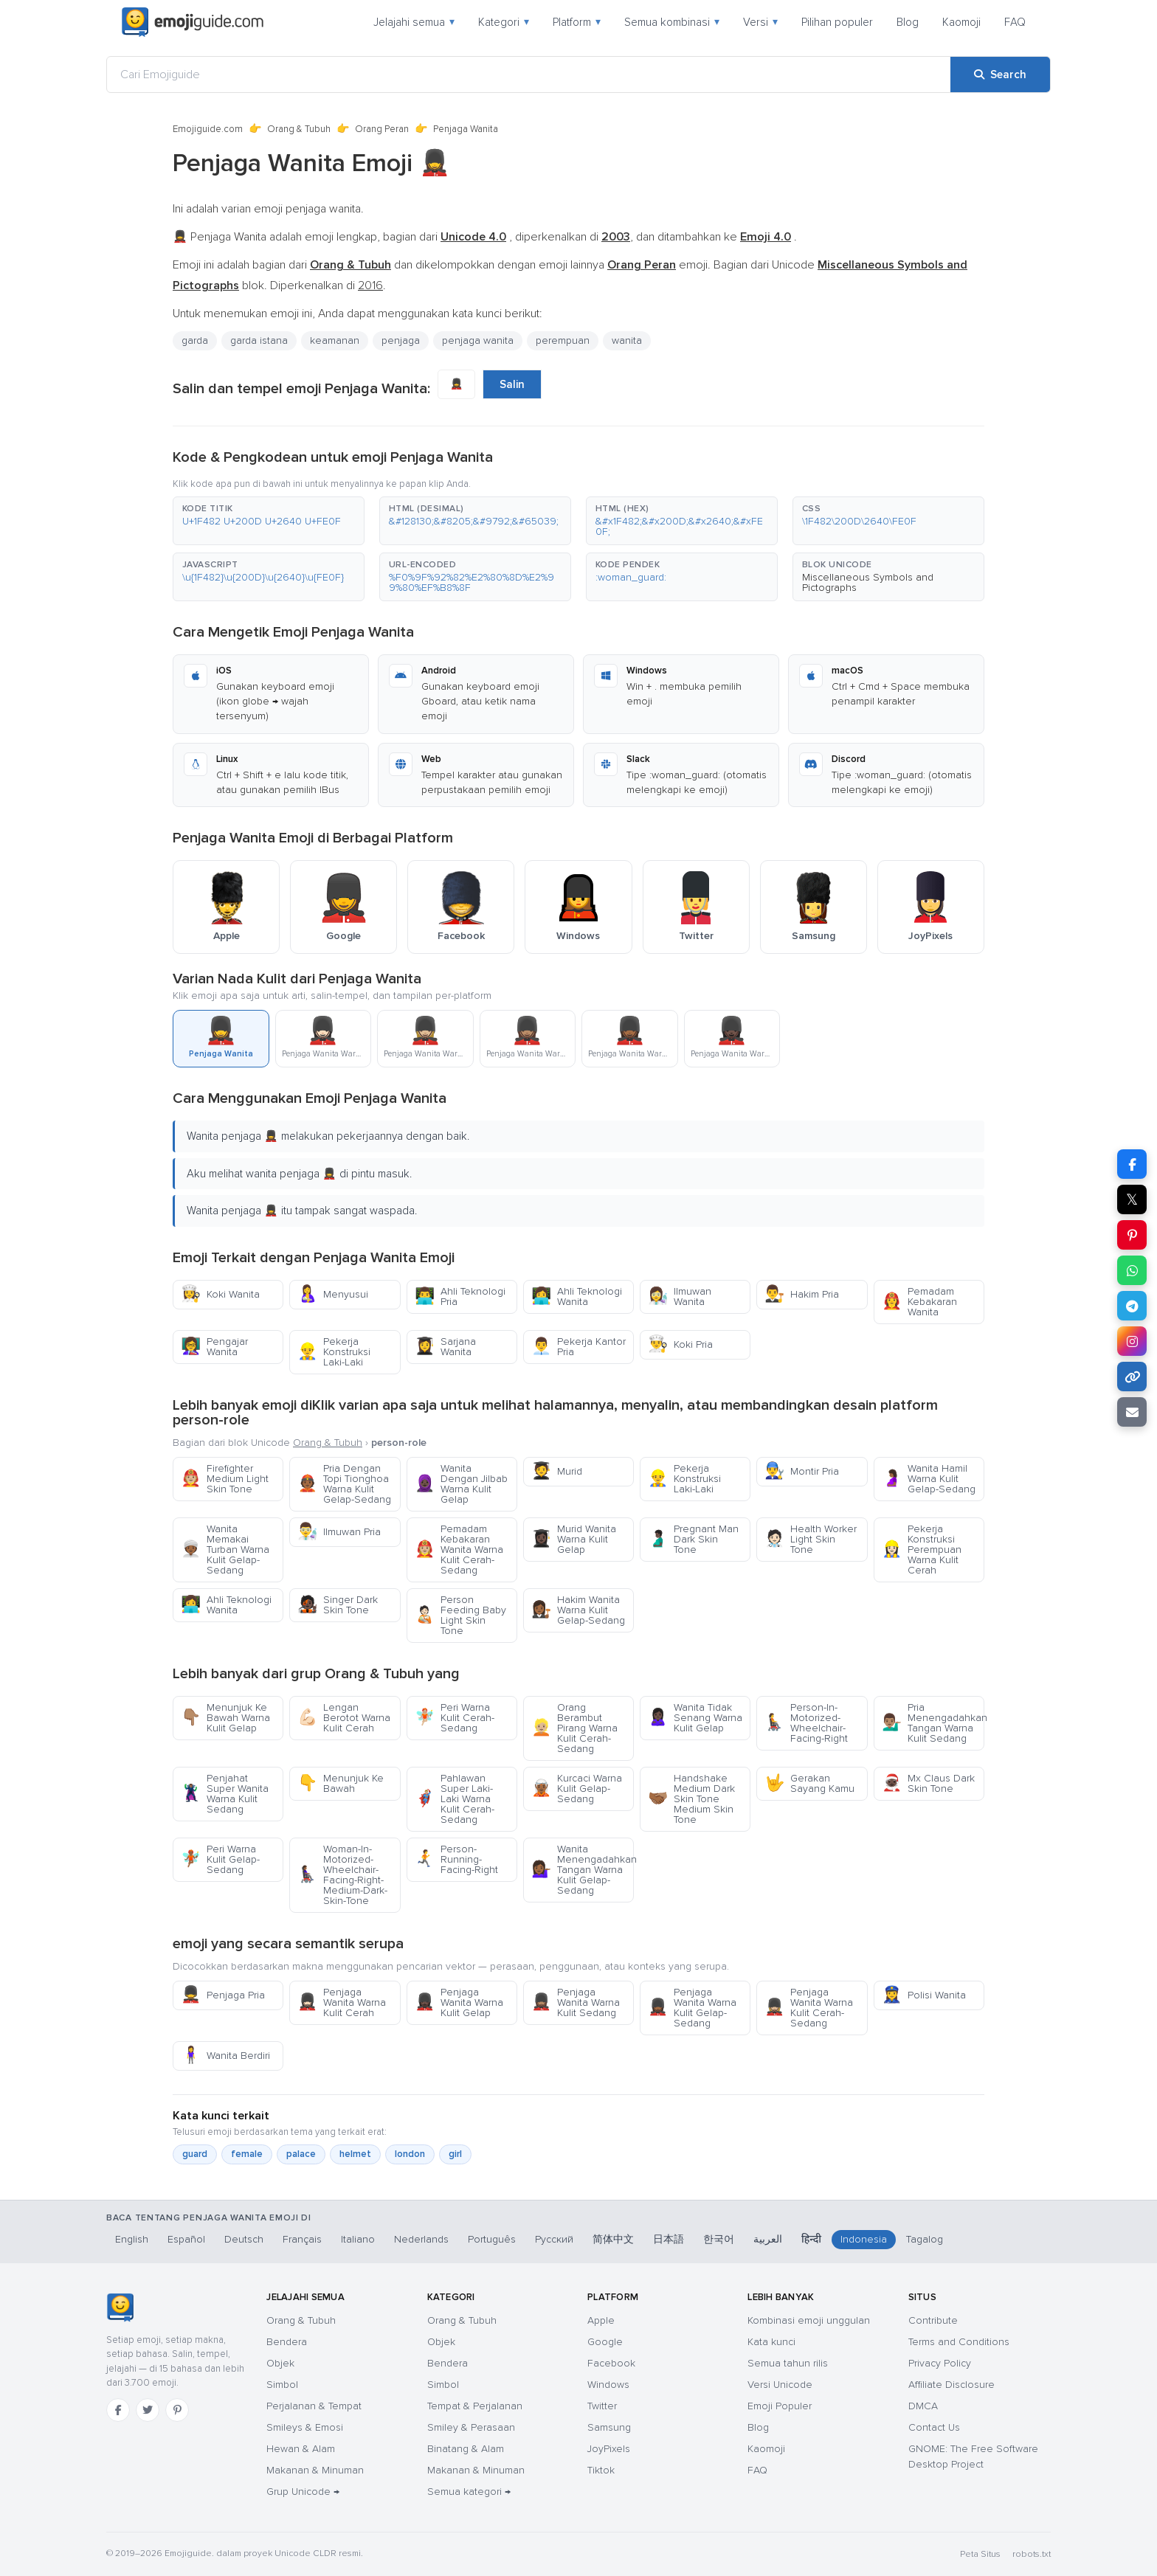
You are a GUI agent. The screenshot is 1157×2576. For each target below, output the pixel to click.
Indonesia (863, 2239)
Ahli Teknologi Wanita (576, 1296)
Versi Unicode (779, 2384)
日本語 (668, 2239)
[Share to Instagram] (1132, 1341)
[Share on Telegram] (1132, 1305)
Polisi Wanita (924, 1995)
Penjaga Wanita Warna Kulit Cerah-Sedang (808, 2007)
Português (492, 2239)
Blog (908, 22)
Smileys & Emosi (304, 2427)
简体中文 (613, 2239)
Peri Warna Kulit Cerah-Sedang (454, 1717)
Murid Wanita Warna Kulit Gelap (573, 1539)
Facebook (611, 2363)
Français (302, 2239)
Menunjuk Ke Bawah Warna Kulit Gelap (225, 1717)
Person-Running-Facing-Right (456, 1859)
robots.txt (1031, 2554)
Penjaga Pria (223, 1995)
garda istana (259, 340)
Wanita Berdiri (225, 2056)
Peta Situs (980, 2554)
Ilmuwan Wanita (679, 1296)
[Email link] (1132, 1412)
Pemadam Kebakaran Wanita (919, 1301)
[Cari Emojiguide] (528, 74)
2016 (370, 285)
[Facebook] (118, 2410)
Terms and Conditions (958, 2342)
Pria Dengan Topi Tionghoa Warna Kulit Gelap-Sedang (344, 1484)
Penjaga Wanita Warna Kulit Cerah (341, 2002)
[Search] (1000, 74)
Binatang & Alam (465, 2448)
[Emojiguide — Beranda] (120, 2307)
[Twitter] (147, 2410)
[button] (269, 520)
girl (455, 2154)
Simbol (282, 2384)
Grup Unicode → (302, 2491)
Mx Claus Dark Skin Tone (928, 1783)
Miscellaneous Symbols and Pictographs (867, 582)
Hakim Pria (801, 1294)
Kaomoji (961, 22)
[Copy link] (1132, 1376)
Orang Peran (382, 129)
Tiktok (601, 2470)
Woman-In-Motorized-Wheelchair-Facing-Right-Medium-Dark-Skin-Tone (342, 1875)
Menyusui (332, 1294)
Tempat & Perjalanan (474, 2406)
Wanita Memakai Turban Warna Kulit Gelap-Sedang (225, 1549)
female (247, 2154)
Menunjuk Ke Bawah (340, 1783)
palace (301, 2154)
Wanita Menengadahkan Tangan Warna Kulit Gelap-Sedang (582, 1870)
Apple (601, 2320)
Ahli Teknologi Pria (460, 1296)
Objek (280, 2363)
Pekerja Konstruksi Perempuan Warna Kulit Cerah (921, 1549)
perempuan (563, 340)
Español (186, 2239)
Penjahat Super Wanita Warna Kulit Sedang (225, 1793)
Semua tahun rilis (787, 2363)
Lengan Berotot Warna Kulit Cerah (343, 1717)
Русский (554, 2239)
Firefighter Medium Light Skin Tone (225, 1478)
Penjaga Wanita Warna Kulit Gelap (459, 2002)
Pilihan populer (837, 22)
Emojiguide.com (208, 129)
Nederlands (421, 2239)
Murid (556, 1471)
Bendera (286, 2342)
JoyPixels (608, 2448)
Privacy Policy (939, 2363)
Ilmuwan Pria (339, 1532)
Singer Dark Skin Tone (337, 1604)
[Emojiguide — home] (192, 22)
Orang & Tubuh (299, 129)
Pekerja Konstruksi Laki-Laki (333, 1351)
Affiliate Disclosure (951, 2384)
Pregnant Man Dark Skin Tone (693, 1539)
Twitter (602, 2406)
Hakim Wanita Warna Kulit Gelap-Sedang (578, 1610)
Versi (760, 22)
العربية (767, 2239)
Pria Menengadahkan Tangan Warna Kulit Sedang (933, 1723)
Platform (577, 22)
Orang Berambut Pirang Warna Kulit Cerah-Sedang (574, 1728)
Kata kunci (771, 2342)
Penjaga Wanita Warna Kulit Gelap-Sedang (692, 2007)
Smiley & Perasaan (471, 2427)
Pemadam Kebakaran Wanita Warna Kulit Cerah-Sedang (459, 1549)
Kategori (503, 22)
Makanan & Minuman (315, 2470)
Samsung (609, 2427)
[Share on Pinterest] (1132, 1235)
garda (195, 340)
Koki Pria (680, 1344)
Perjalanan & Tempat (314, 2406)
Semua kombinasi (671, 22)
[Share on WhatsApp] (1132, 1270)
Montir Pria (801, 1471)
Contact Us (934, 2427)
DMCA (923, 2406)
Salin (512, 384)
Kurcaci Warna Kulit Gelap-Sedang (576, 1788)
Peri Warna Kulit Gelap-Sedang (220, 1859)
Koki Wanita (220, 1294)
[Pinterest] (177, 2410)
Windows (608, 2384)
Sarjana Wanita (445, 1346)
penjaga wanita (478, 340)
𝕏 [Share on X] (1132, 1199)
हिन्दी (811, 2239)
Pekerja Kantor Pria (578, 1346)
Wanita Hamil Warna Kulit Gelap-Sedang (928, 1478)
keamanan (334, 340)
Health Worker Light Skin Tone (810, 1539)
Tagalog (924, 2239)
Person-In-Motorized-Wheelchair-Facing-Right (806, 1723)
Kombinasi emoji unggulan (808, 2320)
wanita (627, 340)
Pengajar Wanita (214, 1346)
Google (605, 2342)
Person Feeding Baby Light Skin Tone (460, 1615)
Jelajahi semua (414, 22)
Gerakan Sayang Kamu (809, 1783)
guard (194, 2154)
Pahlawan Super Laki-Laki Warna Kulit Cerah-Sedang (454, 1799)
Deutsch (243, 2239)
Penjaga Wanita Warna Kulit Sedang (575, 2002)
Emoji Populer (779, 2406)
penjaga (400, 340)
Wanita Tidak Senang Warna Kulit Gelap (695, 1717)
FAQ (1015, 22)
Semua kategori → (469, 2491)
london (410, 2154)
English (131, 2239)
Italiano (358, 2239)
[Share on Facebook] (1132, 1164)
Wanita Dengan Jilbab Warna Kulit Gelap (461, 1484)
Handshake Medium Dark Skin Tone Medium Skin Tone (691, 1799)
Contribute (933, 2320)
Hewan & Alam (300, 2448)
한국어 (718, 2239)
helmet (355, 2154)
